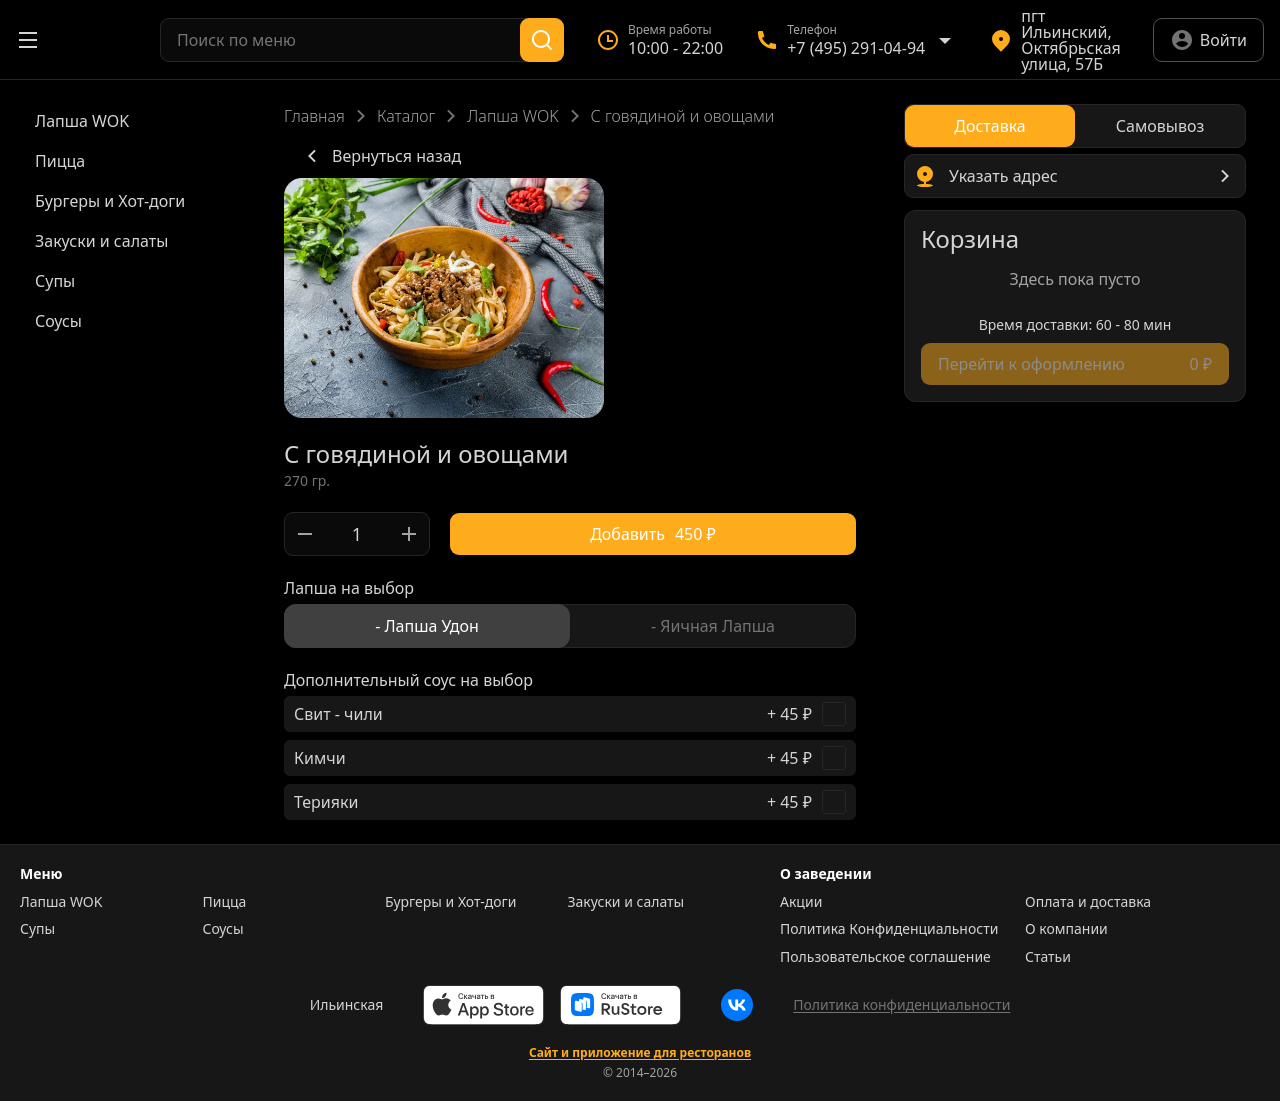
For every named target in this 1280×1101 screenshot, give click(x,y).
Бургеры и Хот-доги (450, 902)
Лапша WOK (512, 116)
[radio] (427, 626)
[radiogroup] (570, 626)
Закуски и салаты (626, 902)
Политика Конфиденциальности (889, 929)
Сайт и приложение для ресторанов (640, 1053)
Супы (37, 929)
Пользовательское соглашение (885, 957)
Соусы (223, 929)
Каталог (406, 116)
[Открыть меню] (28, 40)
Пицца (225, 902)
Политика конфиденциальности (901, 1004)
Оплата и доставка (1088, 902)
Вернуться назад (380, 156)
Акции (801, 902)
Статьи (1048, 957)
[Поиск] (542, 40)
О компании (1066, 929)
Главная (314, 116)
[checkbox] (570, 714)
